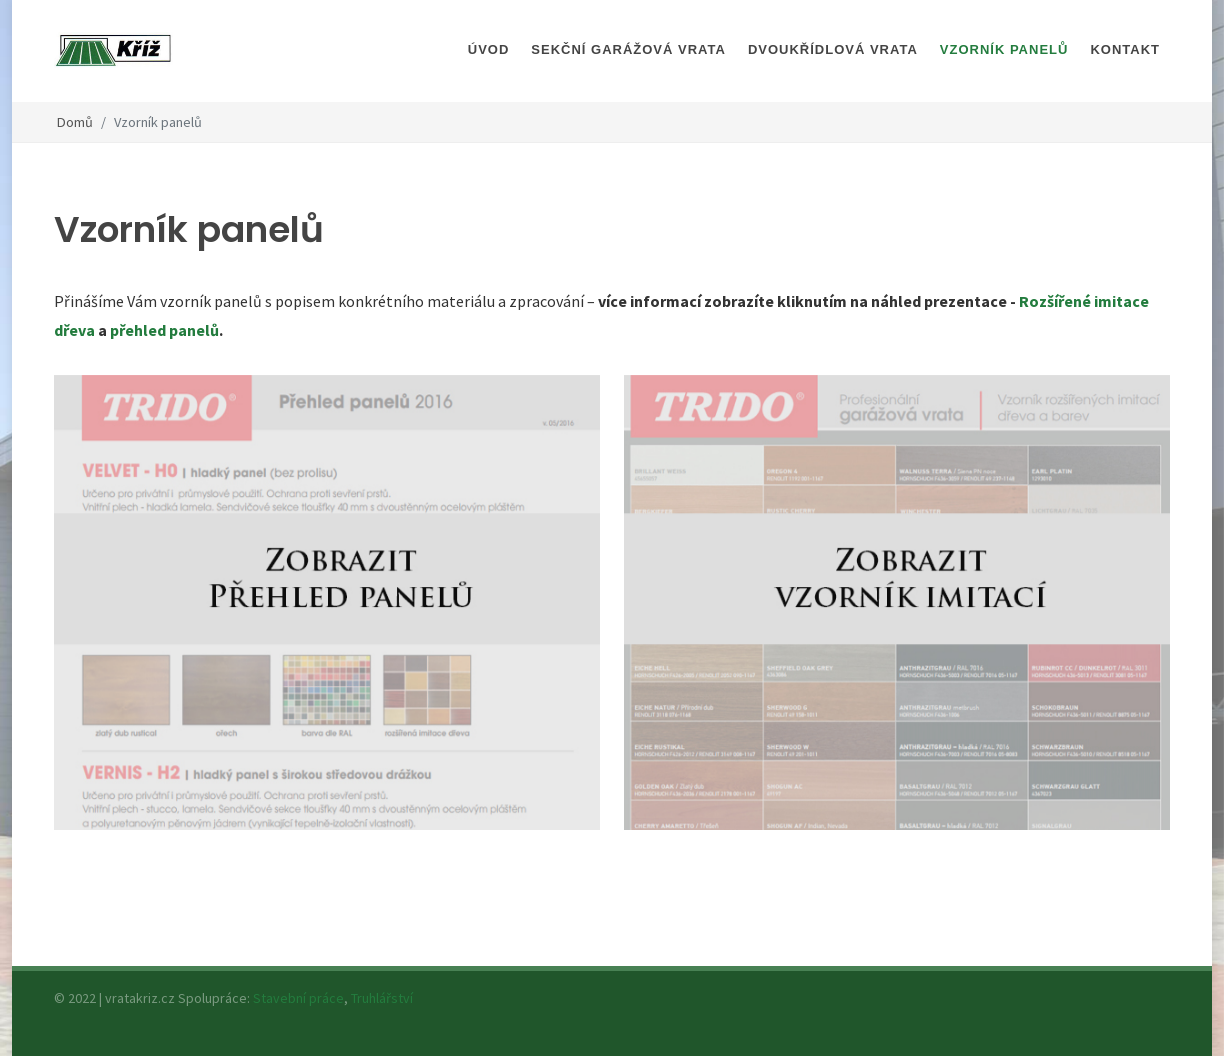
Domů (75, 122)
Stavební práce (298, 998)
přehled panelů (164, 330)
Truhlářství (382, 998)
